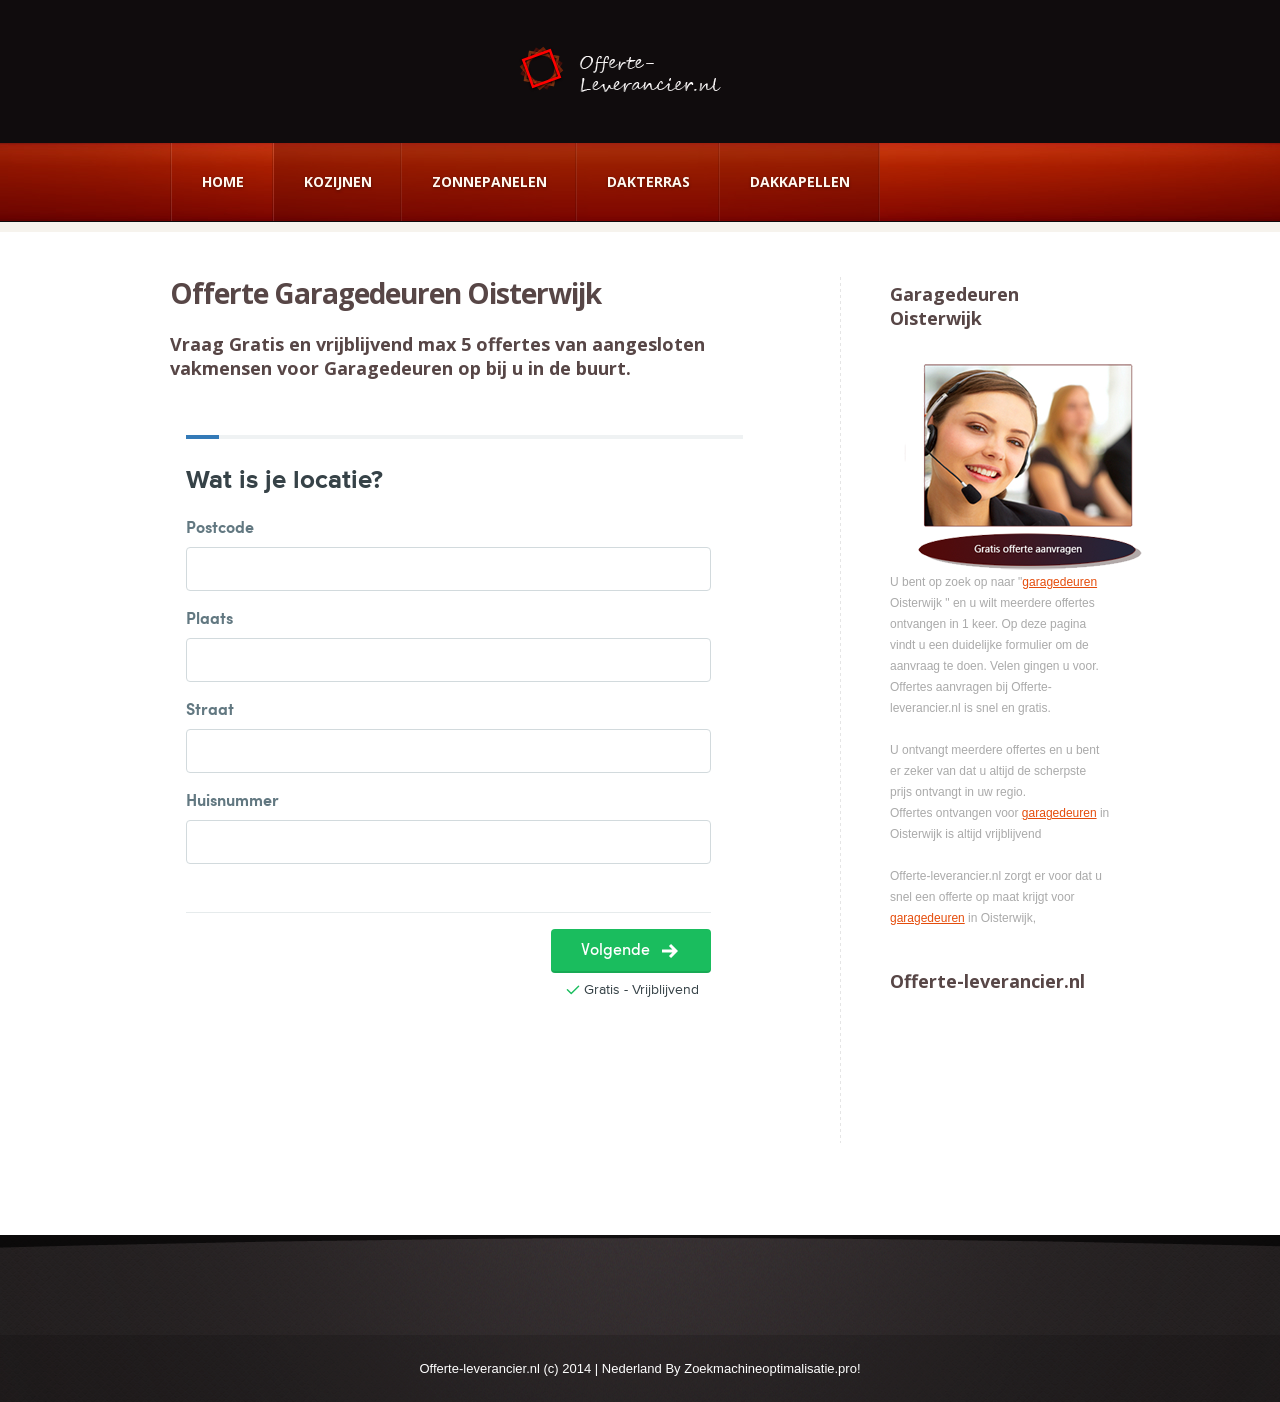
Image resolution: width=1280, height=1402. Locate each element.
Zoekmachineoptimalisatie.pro (770, 1368)
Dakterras (648, 181)
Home (223, 181)
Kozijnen (338, 181)
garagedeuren (1059, 582)
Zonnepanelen (489, 181)
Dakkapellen (800, 181)
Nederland (632, 1368)
